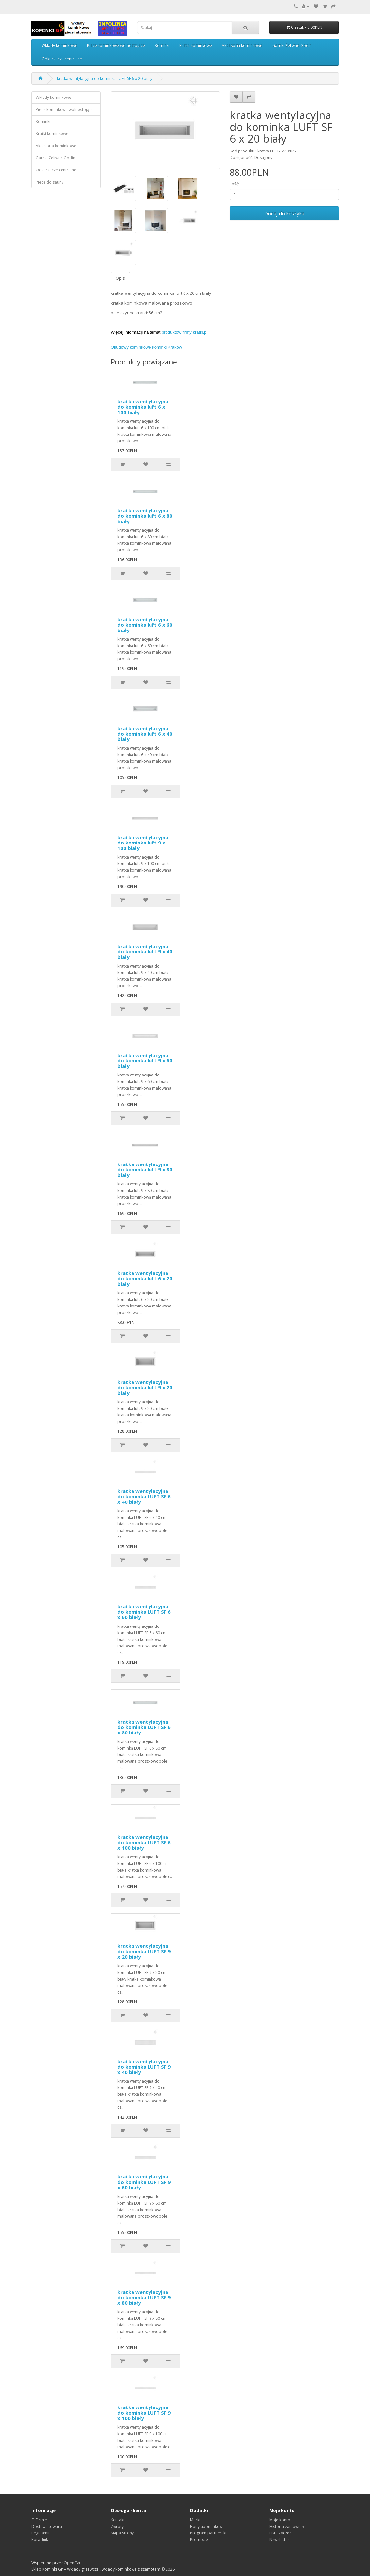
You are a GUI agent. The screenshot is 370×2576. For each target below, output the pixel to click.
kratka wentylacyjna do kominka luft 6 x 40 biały (144, 733)
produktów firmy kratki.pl (184, 332)
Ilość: (234, 184)
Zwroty (117, 2526)
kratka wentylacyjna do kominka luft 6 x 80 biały (144, 515)
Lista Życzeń (280, 2533)
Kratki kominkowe (195, 45)
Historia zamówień (286, 2526)
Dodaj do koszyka (284, 213)
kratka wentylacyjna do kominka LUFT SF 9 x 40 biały (144, 2066)
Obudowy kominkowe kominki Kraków (146, 347)
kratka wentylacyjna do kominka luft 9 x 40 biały (144, 951)
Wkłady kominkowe (59, 45)
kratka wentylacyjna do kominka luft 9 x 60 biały (144, 1060)
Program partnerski (208, 2533)
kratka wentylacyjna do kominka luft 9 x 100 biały (142, 842)
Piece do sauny (49, 182)
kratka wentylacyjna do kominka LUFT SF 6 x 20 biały (104, 78)
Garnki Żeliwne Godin (292, 45)
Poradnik (39, 2539)
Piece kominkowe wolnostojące (116, 45)
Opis (120, 278)
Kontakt (118, 2520)
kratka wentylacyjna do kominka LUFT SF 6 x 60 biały (144, 1611)
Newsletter (279, 2539)
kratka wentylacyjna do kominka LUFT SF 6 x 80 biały (144, 1727)
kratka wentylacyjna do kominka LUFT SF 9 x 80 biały (144, 2297)
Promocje (199, 2539)
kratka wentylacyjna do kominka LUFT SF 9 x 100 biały (144, 2412)
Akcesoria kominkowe (242, 45)
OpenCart (73, 2563)
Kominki (162, 45)
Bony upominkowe (207, 2526)
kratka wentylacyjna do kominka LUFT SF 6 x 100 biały (144, 1842)
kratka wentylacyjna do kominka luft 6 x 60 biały (144, 624)
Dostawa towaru (46, 2526)
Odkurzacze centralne (62, 59)
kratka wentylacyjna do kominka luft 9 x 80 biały (144, 1169)
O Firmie (39, 2520)
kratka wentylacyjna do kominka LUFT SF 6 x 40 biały (144, 1496)
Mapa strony (122, 2533)
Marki (195, 2520)
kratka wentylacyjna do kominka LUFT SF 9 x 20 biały (144, 1951)
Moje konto (279, 2520)
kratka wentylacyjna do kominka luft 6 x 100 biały (142, 407)
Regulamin (41, 2533)
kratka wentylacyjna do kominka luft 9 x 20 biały (144, 1387)
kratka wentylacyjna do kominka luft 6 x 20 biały (144, 1278)
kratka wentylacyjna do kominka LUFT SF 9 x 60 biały (144, 2182)
